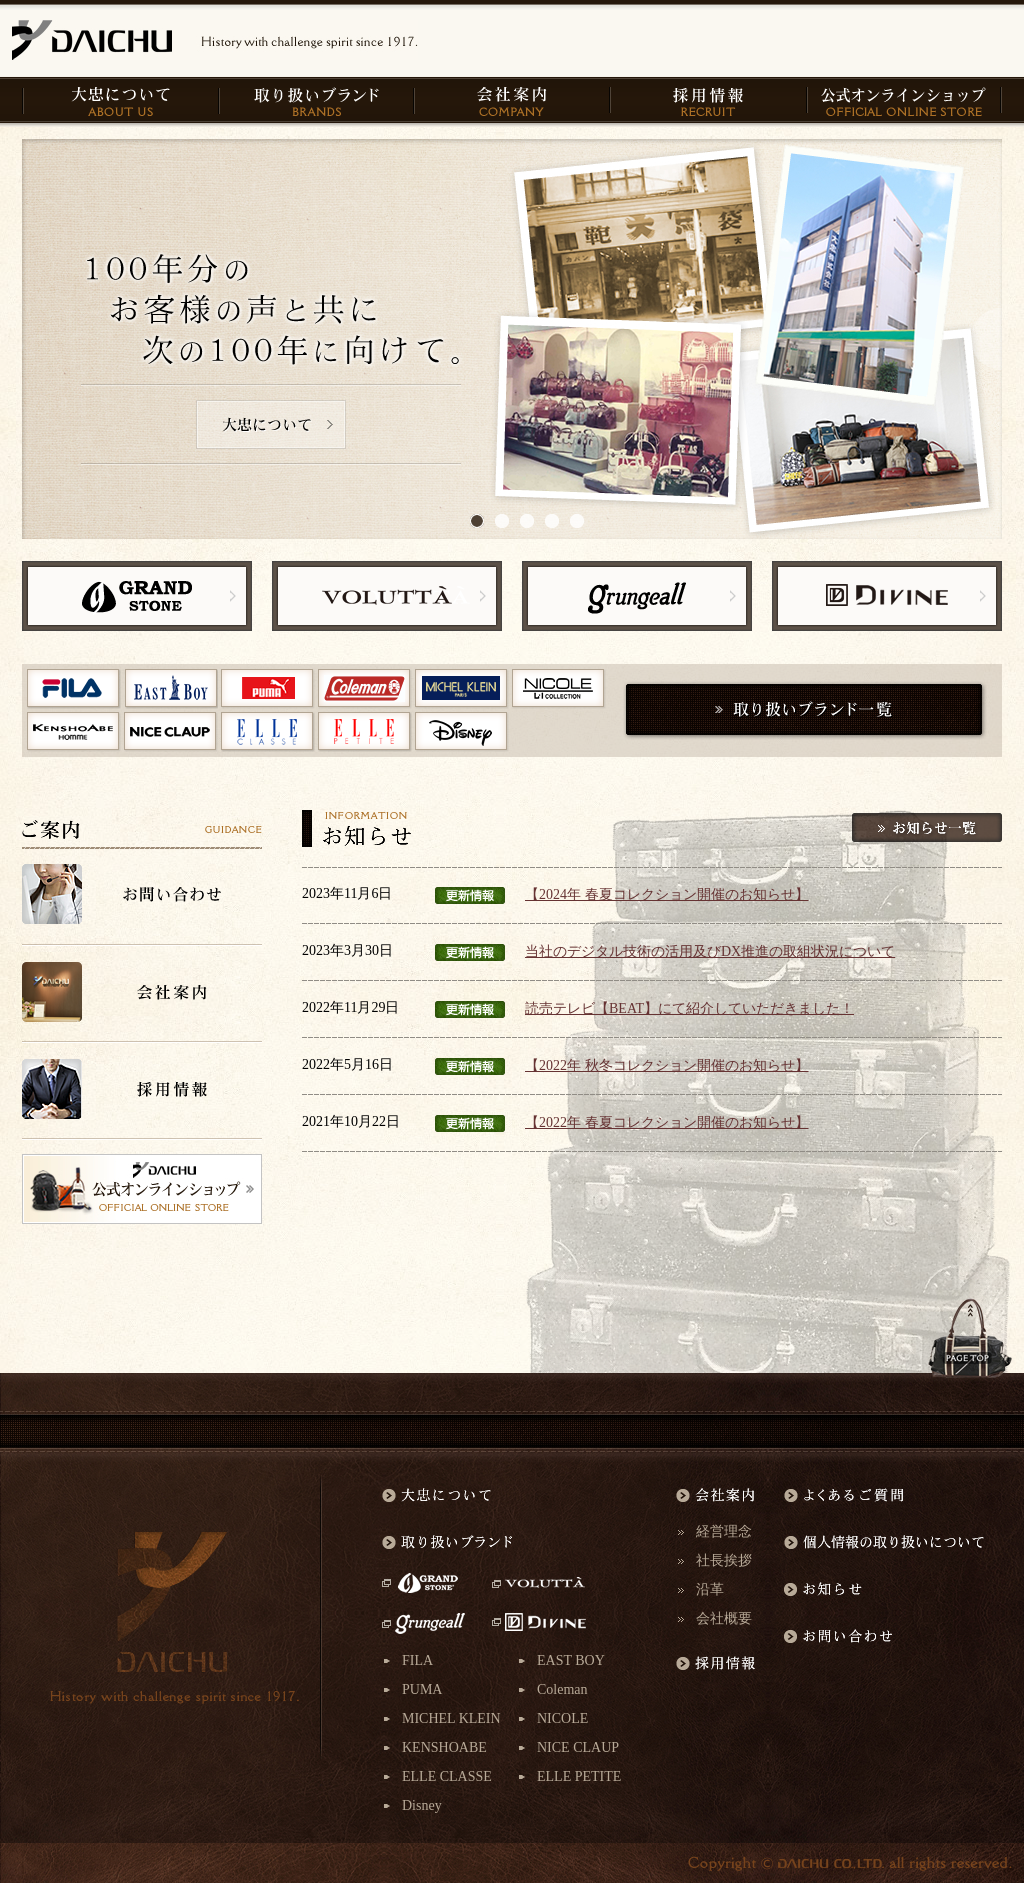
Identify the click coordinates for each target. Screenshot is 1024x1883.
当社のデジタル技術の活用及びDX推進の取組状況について (710, 951)
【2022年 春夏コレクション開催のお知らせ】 (667, 1122)
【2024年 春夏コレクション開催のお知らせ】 (667, 894)
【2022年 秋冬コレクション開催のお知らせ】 (667, 1065)
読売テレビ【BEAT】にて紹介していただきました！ (689, 1008)
